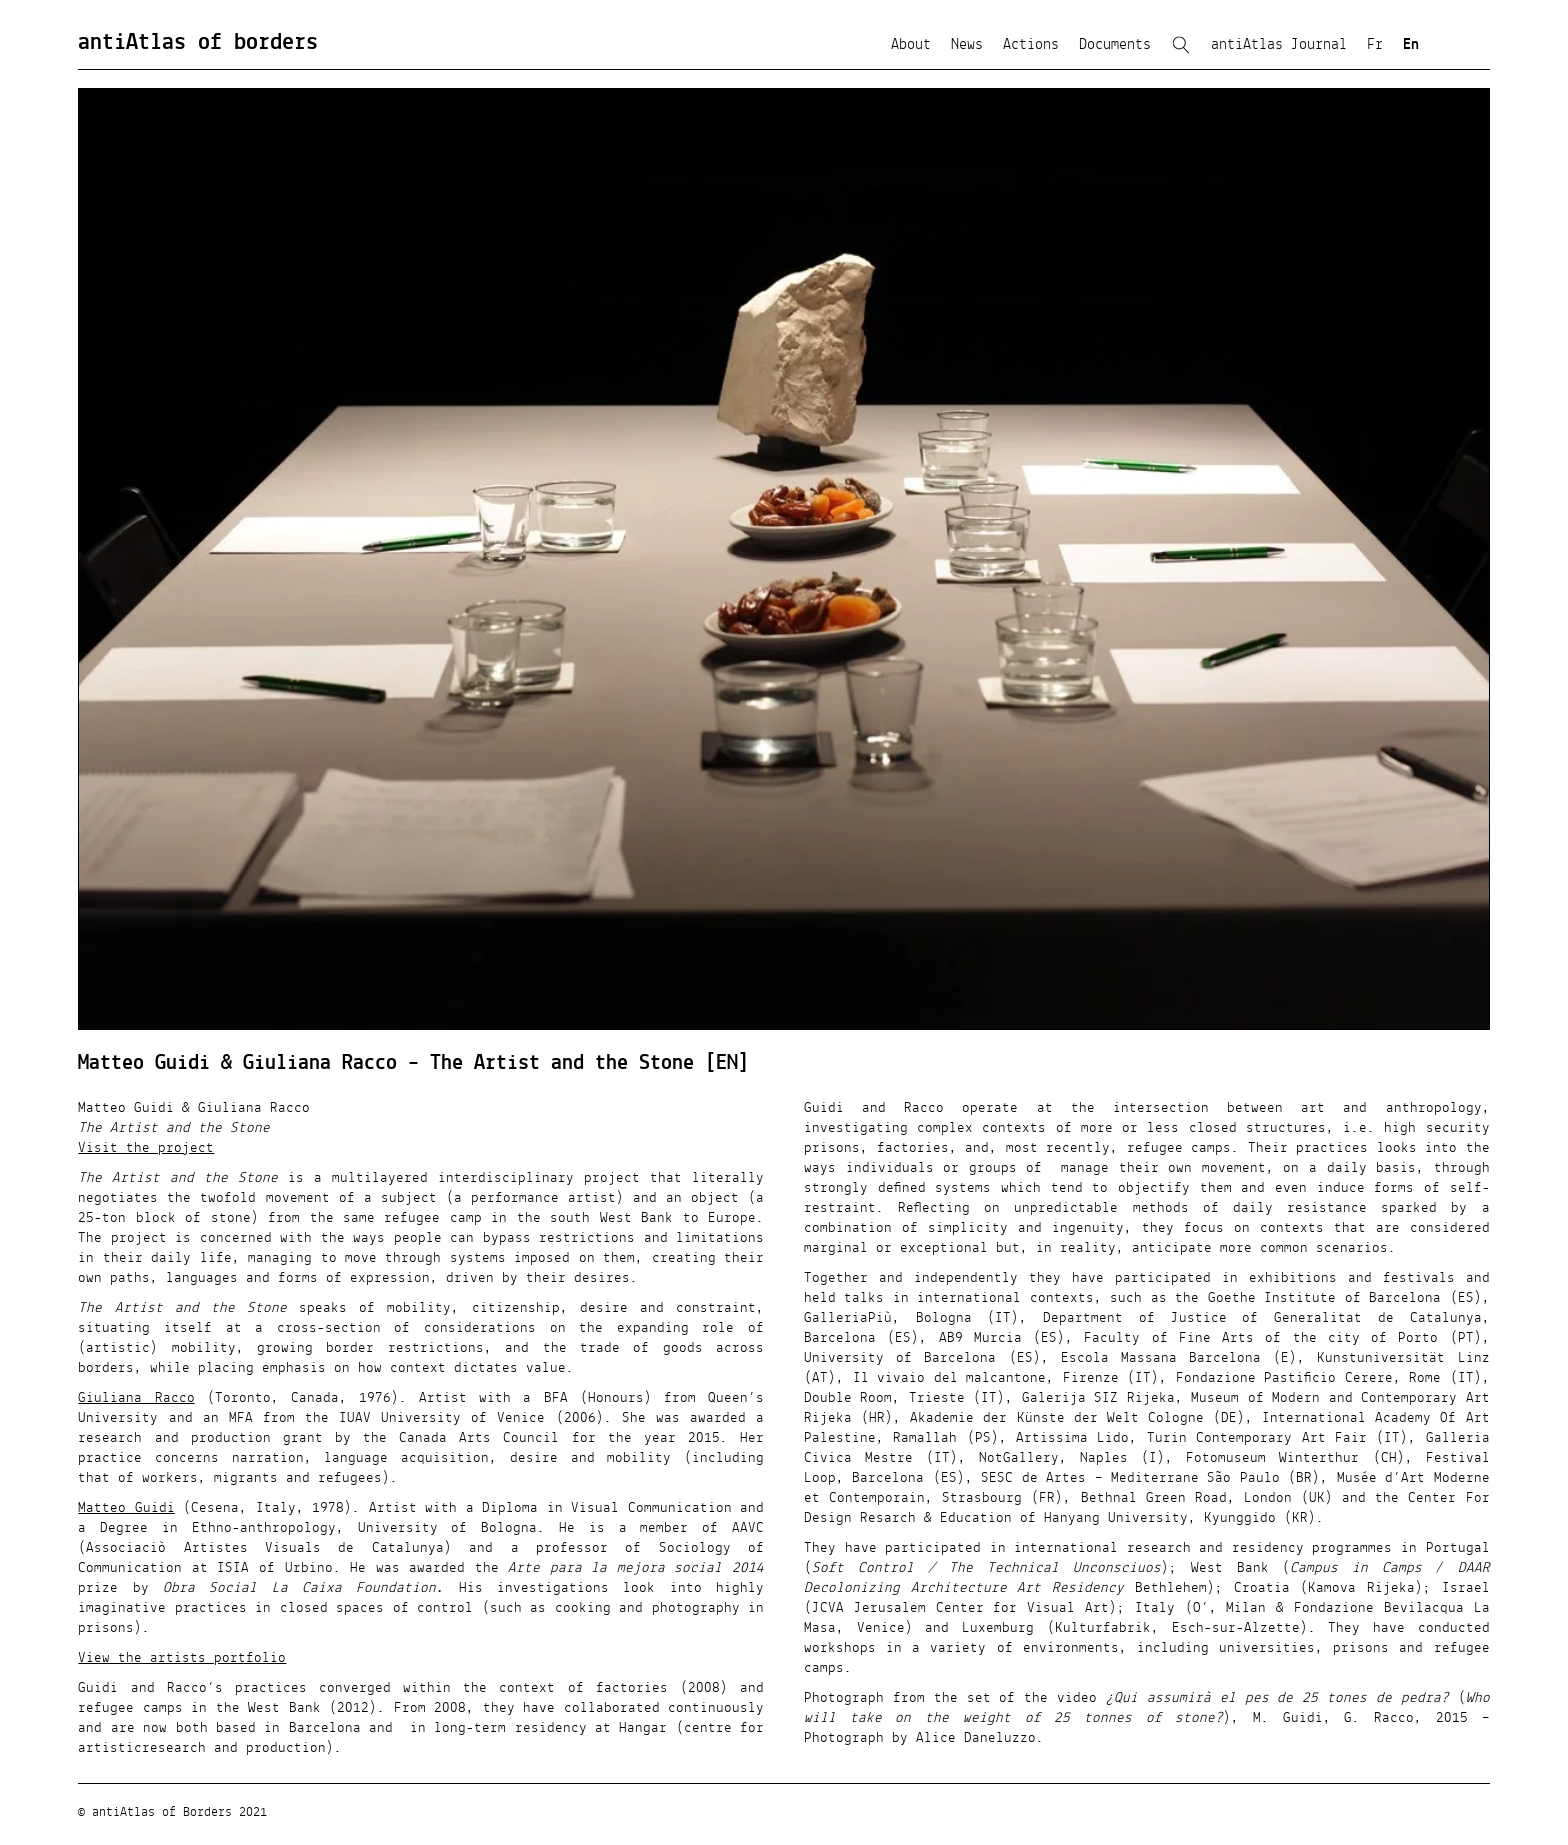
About (911, 45)
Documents (1115, 45)
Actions (1031, 45)
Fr (1375, 45)
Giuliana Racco (136, 1398)
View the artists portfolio (182, 1658)
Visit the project (146, 1148)
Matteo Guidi (126, 1508)
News (967, 45)
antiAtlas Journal (1279, 45)
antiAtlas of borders (198, 43)
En (1411, 45)
